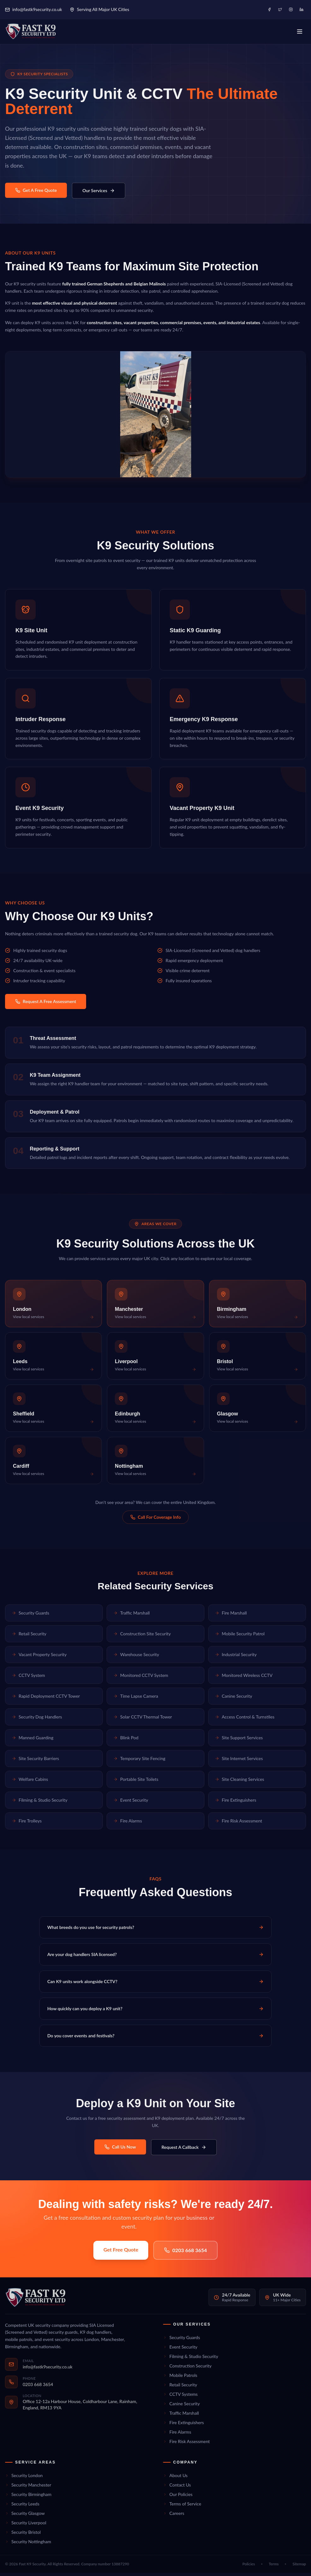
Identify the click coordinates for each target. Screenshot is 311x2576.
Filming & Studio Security (39, 1803)
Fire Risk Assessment (238, 1824)
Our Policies (177, 2497)
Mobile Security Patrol (240, 1637)
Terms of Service (182, 2507)
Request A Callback (183, 2150)
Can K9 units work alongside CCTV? (155, 1985)
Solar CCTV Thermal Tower (142, 1720)
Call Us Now (120, 2150)
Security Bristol (23, 2535)
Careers (173, 2516)
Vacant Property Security (39, 1658)
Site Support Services (239, 1741)
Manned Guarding (32, 1741)
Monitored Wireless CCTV (244, 1678)
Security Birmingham (28, 2497)
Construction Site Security (142, 1637)
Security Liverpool (25, 2525)
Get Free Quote (120, 2253)
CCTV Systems (180, 2397)
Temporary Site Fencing (139, 1761)
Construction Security (187, 2369)
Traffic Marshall (131, 1616)
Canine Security (233, 1699)
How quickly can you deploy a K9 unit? (155, 2012)
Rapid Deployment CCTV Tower (46, 1699)
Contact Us (177, 2488)
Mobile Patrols (180, 2378)
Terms (274, 2567)
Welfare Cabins (30, 1782)
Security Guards (30, 1616)
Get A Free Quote (36, 193)
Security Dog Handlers (37, 1720)
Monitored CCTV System (140, 1678)
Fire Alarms (127, 1824)
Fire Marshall (231, 1616)
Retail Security (29, 1637)
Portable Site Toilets (135, 1782)
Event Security (130, 1803)
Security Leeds (22, 2507)
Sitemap (299, 2567)
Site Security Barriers (35, 1761)
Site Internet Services (239, 1761)
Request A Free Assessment (45, 1004)
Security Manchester (28, 2488)
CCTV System (28, 1678)
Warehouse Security (136, 1658)
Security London (24, 2478)
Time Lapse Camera (135, 1699)
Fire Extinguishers (235, 1803)
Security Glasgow (25, 2516)
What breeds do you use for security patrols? (155, 1930)
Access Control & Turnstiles (244, 1720)
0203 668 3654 (185, 2253)
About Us (175, 2478)
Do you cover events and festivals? (155, 2039)
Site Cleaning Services (239, 1782)
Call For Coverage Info (155, 1520)
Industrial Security (236, 1658)
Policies (249, 2567)
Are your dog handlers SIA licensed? (155, 1957)
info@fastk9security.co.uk (33, 9)
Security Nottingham (28, 2544)
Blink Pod (125, 1741)
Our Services (98, 193)
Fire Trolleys (27, 1824)
